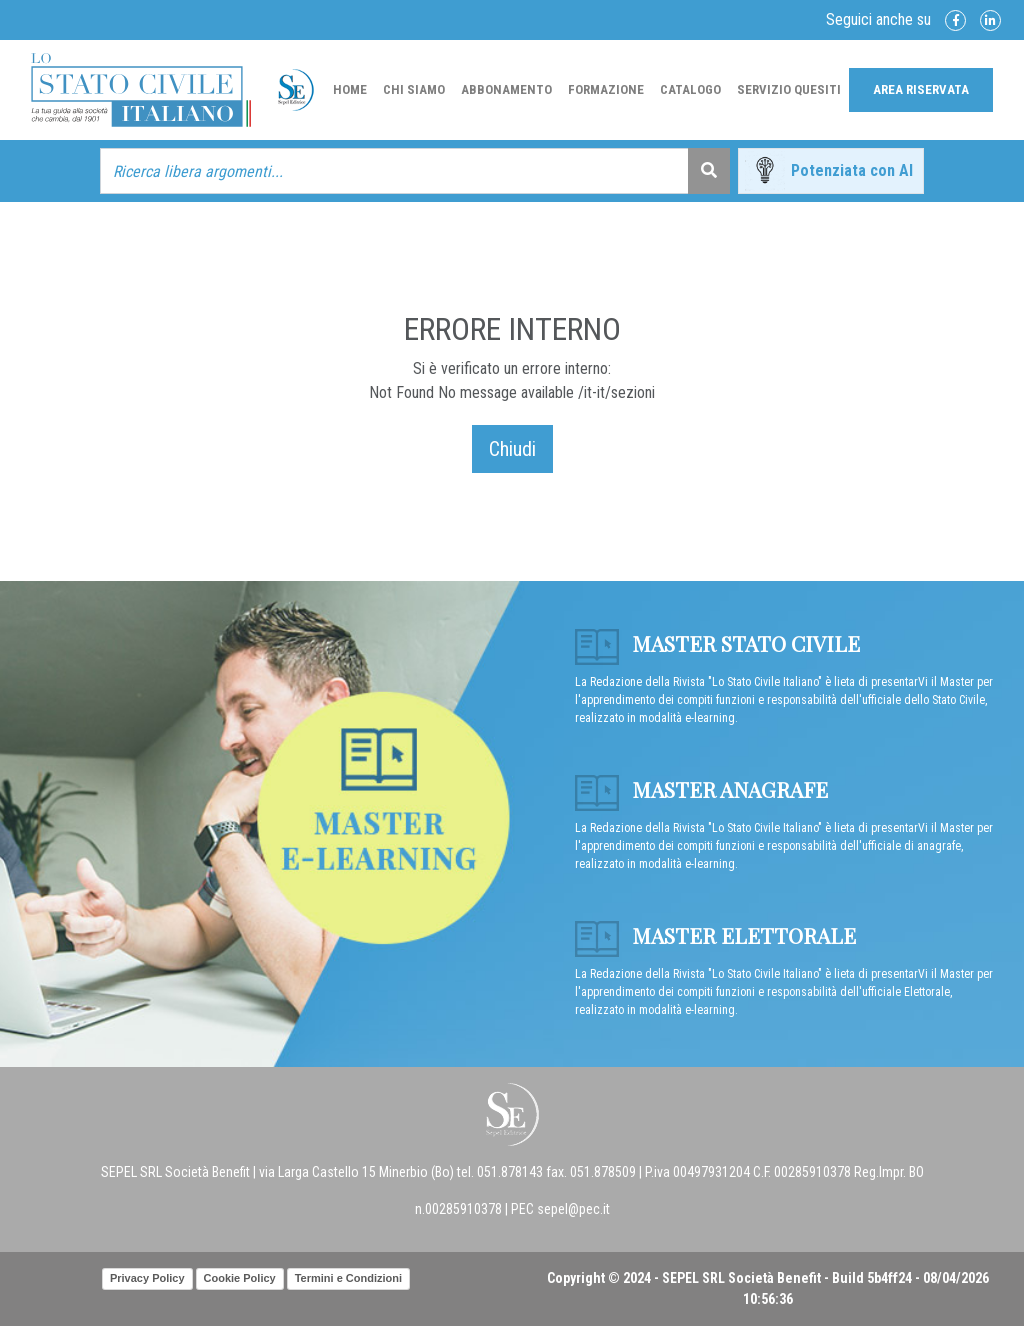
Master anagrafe (701, 789)
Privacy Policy (147, 1278)
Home (350, 89)
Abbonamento (506, 89)
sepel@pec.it (573, 1209)
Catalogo (690, 89)
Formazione (606, 89)
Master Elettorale (715, 935)
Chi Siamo (414, 89)
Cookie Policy (240, 1278)
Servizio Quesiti (789, 89)
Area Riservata (921, 89)
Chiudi (512, 449)
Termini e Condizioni (348, 1278)
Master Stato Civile (717, 643)
